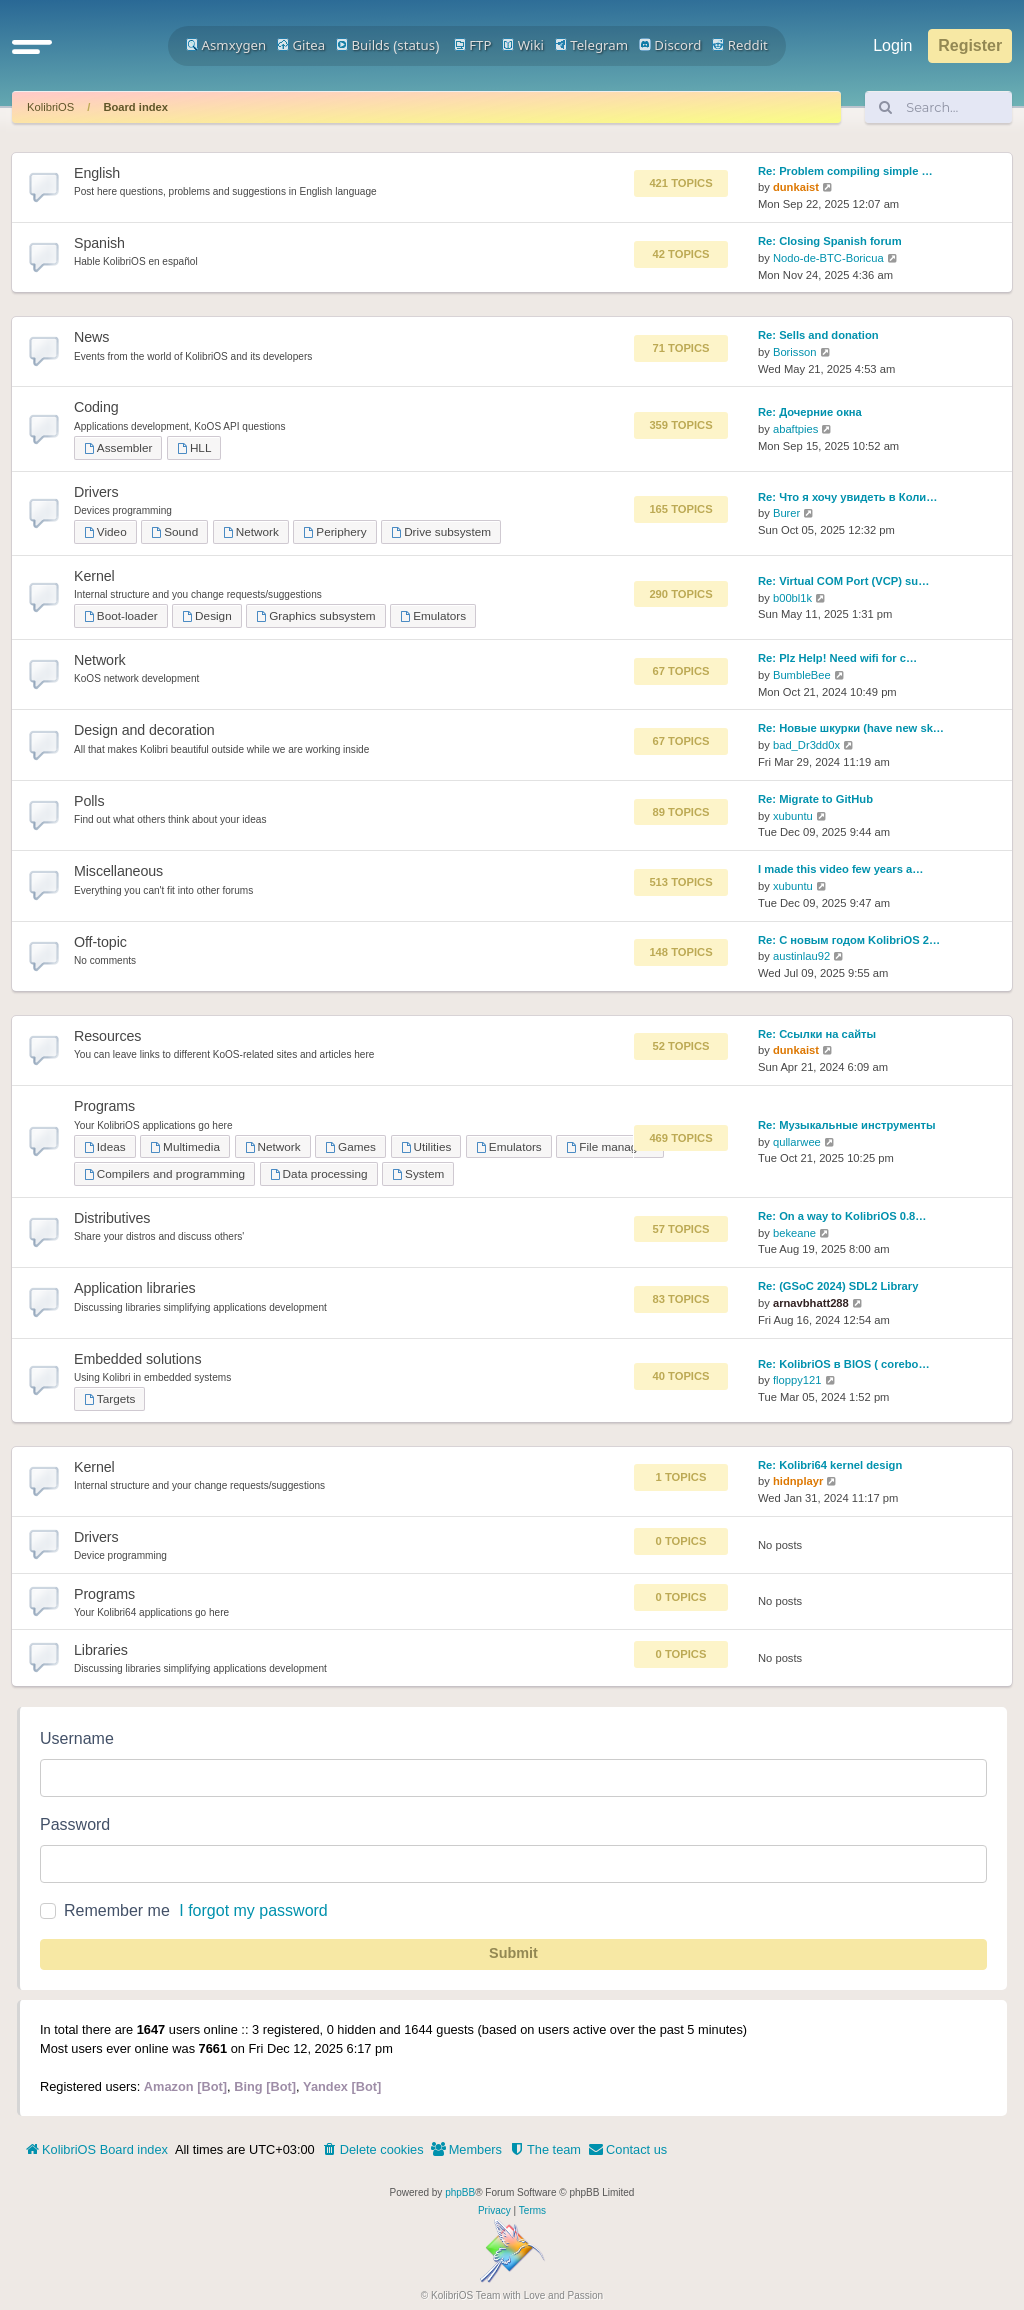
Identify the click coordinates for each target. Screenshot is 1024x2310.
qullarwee (797, 1142)
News (91, 337)
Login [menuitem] (892, 45)
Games (350, 1146)
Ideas (105, 1146)
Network (251, 531)
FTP (473, 45)
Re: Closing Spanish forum (830, 241)
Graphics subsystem (315, 615)
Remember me (117, 1910)
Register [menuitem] (970, 45)
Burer (786, 513)
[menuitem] (373, 2150)
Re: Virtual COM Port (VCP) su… (843, 581)
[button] (32, 46)
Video (105, 531)
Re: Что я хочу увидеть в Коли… (847, 497)
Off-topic (100, 942)
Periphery (334, 531)
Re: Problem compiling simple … (845, 171)
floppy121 (797, 1380)
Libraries (101, 1650)
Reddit (740, 45)
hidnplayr (798, 1481)
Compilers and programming (164, 1173)
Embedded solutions (137, 1359)
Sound (174, 531)
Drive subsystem (441, 531)
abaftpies (795, 429)
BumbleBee (802, 675)
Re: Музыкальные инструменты (846, 1125)
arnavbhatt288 (811, 1303)
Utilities (426, 1146)
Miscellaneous (118, 871)
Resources (107, 1036)
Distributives (112, 1218)
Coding (96, 407)
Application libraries (135, 1288)
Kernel (94, 576)
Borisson (795, 352)
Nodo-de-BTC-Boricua (828, 258)
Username (77, 1738)
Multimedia (185, 1146)
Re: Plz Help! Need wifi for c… (837, 658)
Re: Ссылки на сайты (817, 1034)
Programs (104, 1106)
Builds (362, 45)
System (418, 1173)
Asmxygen (226, 45)
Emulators (433, 615)
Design (206, 615)
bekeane (794, 1233)
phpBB (460, 2192)
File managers (609, 1146)
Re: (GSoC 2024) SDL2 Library (838, 1286)
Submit (513, 1953)
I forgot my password (253, 1910)
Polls (89, 801)
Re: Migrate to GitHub (815, 799)
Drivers (96, 492)
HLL (194, 447)
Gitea (301, 45)
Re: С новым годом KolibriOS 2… (849, 940)
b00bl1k (792, 598)
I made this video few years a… (840, 869)
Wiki (523, 45)
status (416, 45)
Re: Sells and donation (818, 335)
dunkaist (796, 187)
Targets (109, 1398)
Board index (135, 107)
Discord (670, 45)
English (97, 173)
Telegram (591, 45)
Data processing (319, 1173)
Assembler (118, 447)
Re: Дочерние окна (810, 412)
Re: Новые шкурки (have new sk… (851, 728)
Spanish (99, 243)
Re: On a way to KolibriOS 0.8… (842, 1216)
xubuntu (793, 816)
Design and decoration (144, 730)
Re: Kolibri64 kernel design (830, 1465)
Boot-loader (121, 615)
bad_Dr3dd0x (806, 745)
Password (75, 1824)
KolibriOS (50, 107)
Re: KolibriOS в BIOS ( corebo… (844, 1364)
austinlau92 (801, 956)
